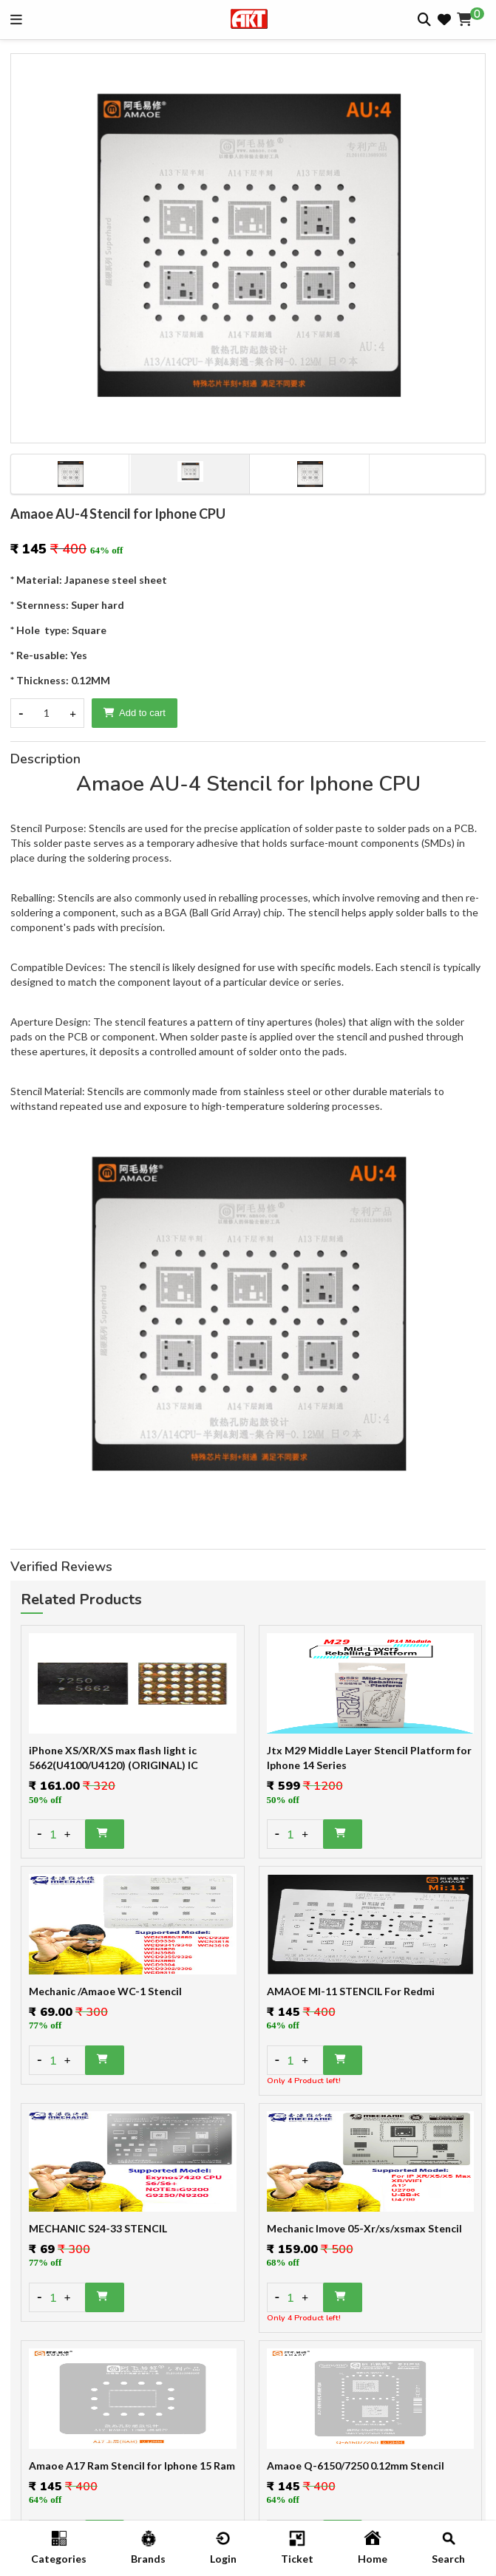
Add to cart (134, 712)
